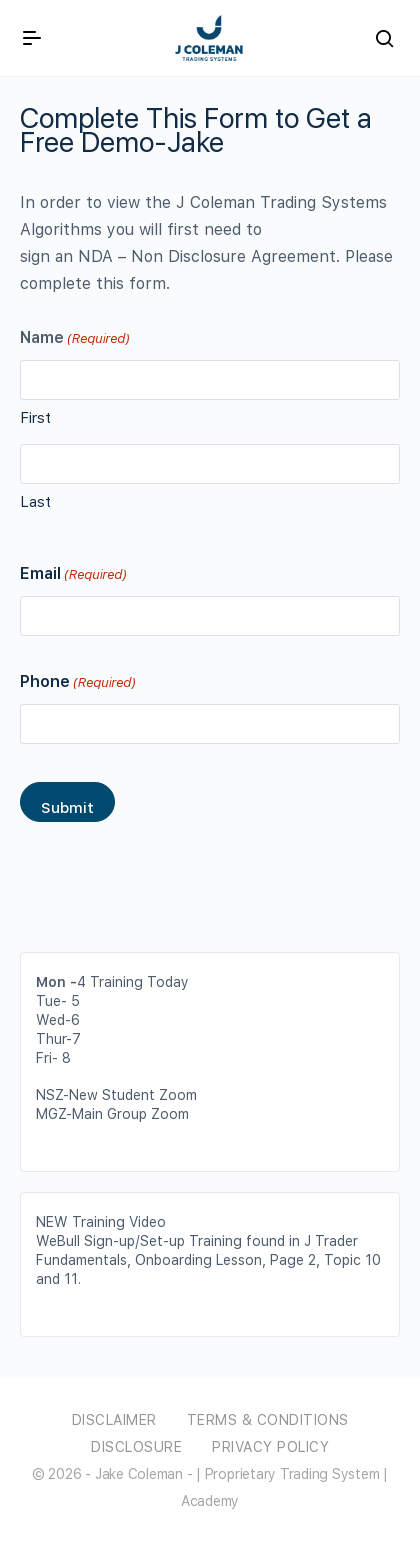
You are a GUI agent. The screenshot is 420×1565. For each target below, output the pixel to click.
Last (35, 502)
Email (73, 574)
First (35, 418)
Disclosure (136, 1447)
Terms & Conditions (268, 1420)
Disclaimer (114, 1420)
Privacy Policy (270, 1447)
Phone (77, 682)
